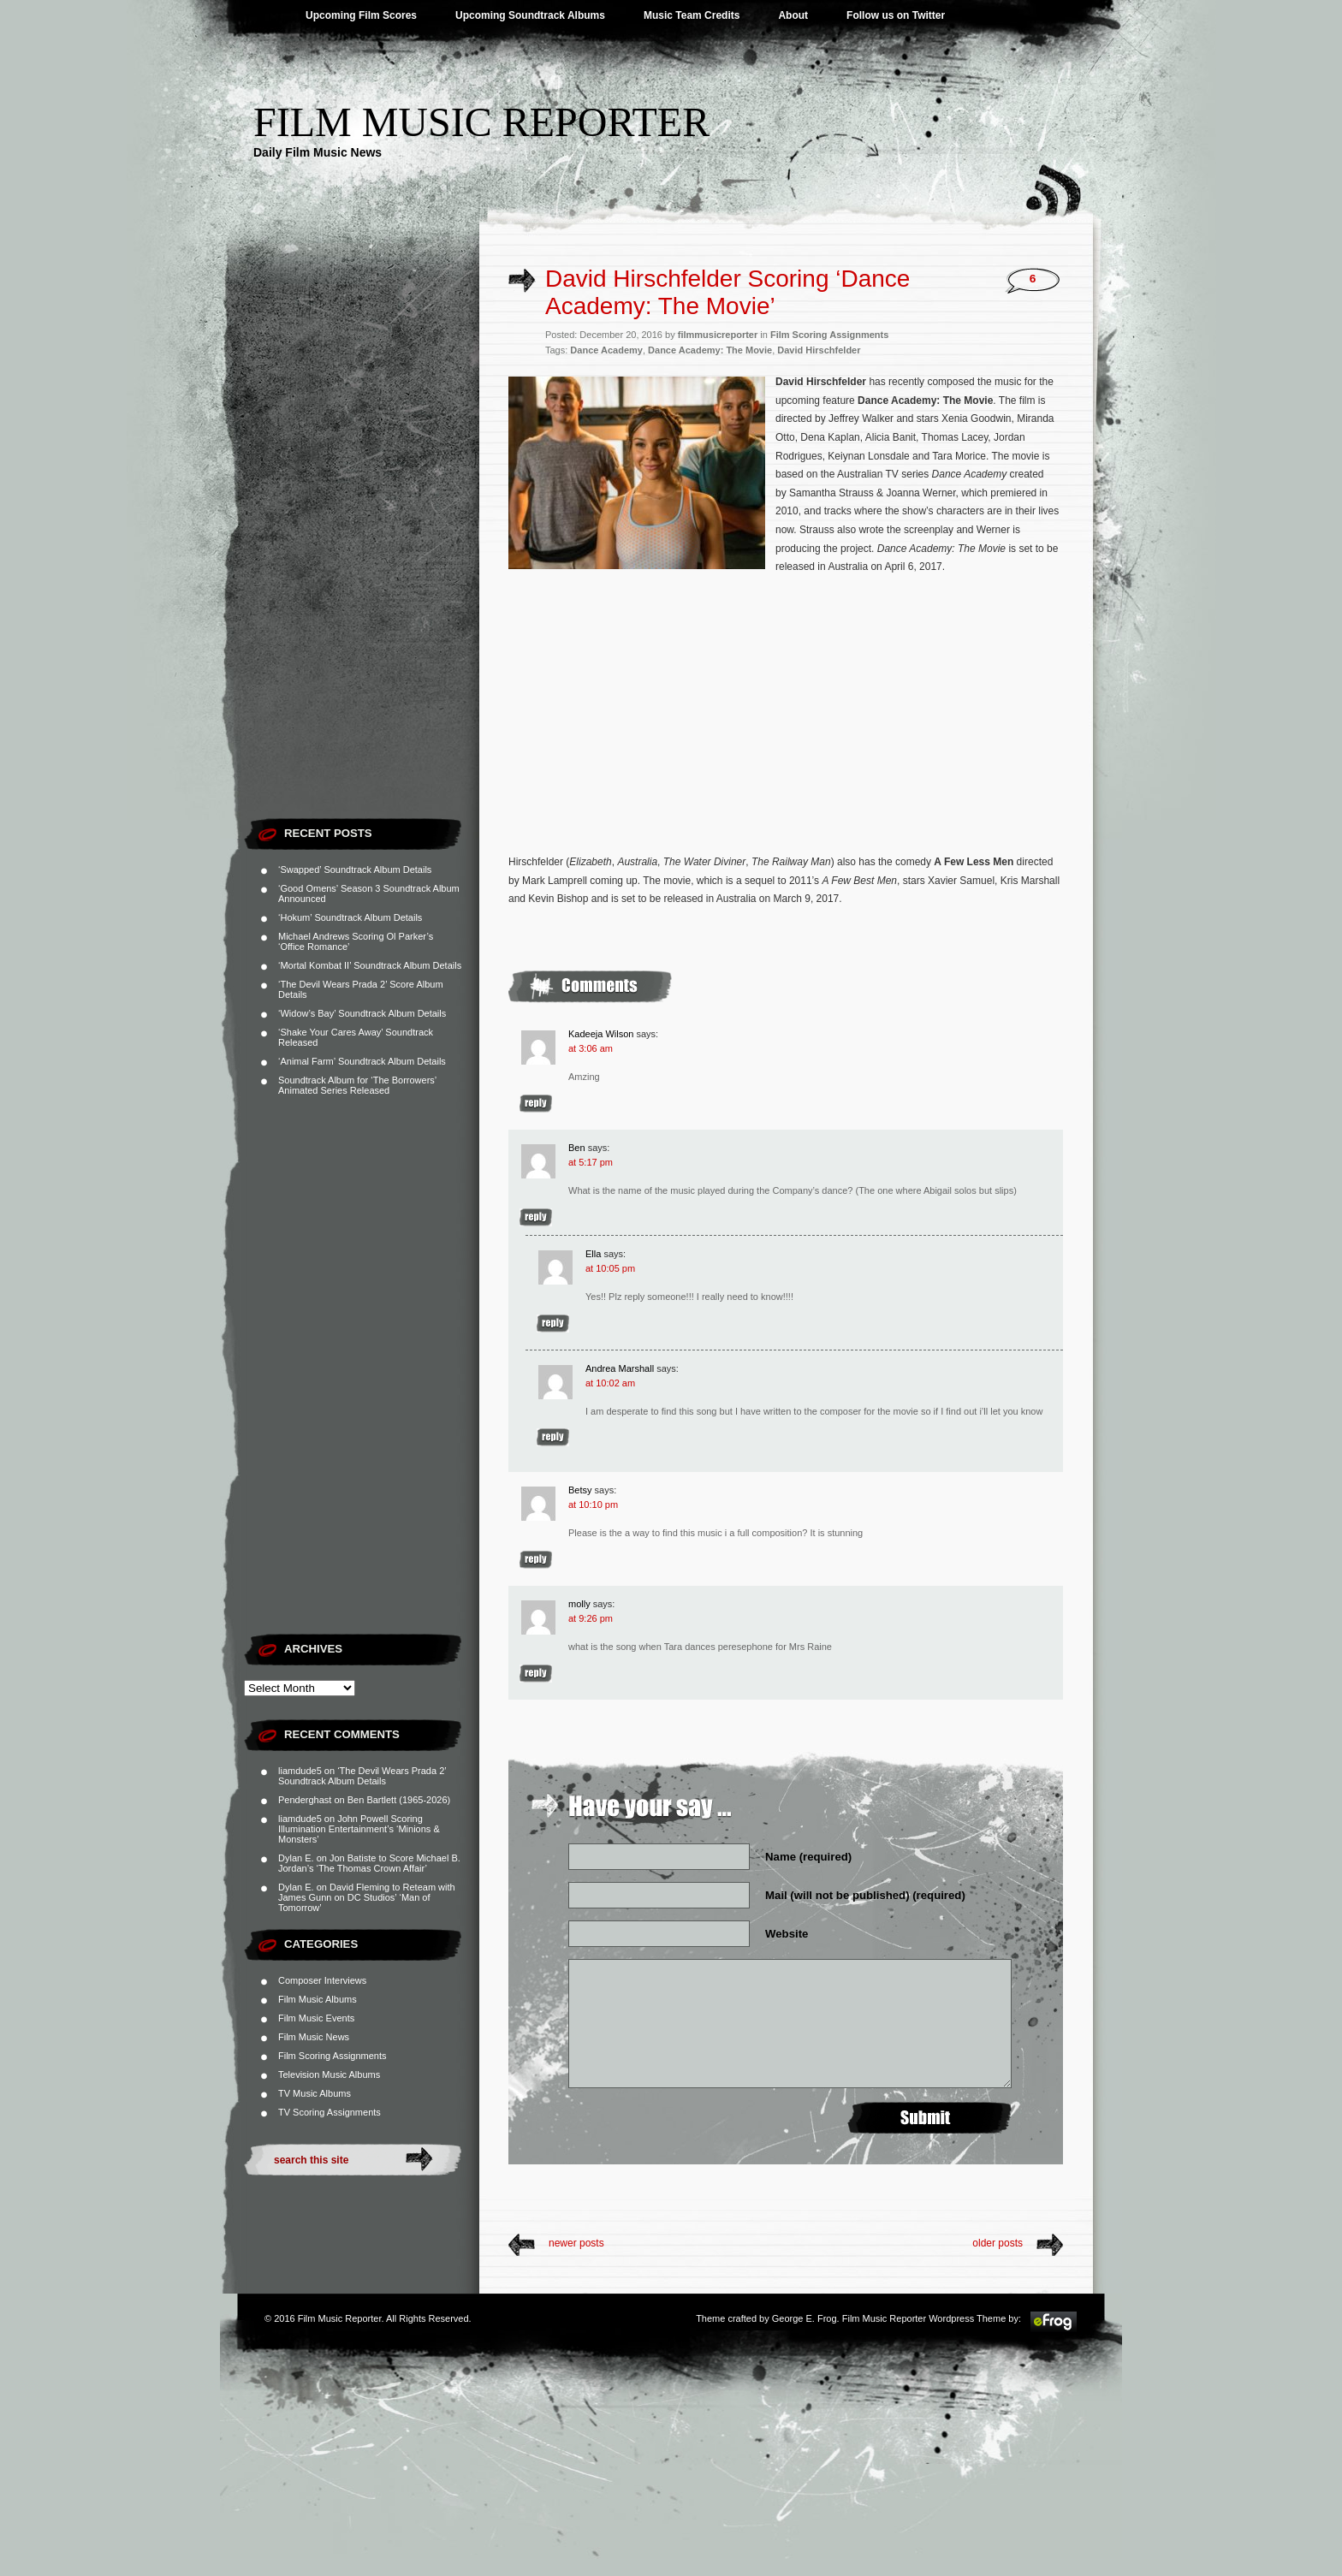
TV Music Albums (314, 2093)
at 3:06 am (590, 1048)
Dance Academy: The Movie (710, 350)
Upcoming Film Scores (361, 15)
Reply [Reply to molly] (536, 1674)
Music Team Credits (691, 15)
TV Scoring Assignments (329, 2112)
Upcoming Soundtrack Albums (530, 15)
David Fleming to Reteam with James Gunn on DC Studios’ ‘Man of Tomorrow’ (366, 1897)
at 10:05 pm (610, 1268)
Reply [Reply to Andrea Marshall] (553, 1437)
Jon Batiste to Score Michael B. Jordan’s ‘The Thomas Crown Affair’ (369, 1863)
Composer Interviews (322, 1980)
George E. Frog (804, 2318)
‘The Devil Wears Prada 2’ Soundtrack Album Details (362, 1776)
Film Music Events (316, 2018)
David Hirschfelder (818, 350)
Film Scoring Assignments (332, 2056)
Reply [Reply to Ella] (553, 1324)
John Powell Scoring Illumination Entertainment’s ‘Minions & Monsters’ (359, 1828)
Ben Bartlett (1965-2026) (398, 1800)
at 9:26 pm (590, 1618)
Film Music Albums (317, 1999)
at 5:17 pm (590, 1162)
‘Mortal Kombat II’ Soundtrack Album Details (369, 965)
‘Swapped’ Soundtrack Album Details (354, 869)
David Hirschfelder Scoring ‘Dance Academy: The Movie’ (727, 292)
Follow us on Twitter (895, 15)
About (793, 15)
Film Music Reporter (481, 122)
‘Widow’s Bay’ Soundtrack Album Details (362, 1013)
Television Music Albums (329, 2074)
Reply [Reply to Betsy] (536, 1560)
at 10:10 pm (593, 1504)
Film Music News (313, 2037)
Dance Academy (606, 350)
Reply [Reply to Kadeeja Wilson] (536, 1104)
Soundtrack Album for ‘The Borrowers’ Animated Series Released (357, 1085)
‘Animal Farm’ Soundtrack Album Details (362, 1061)
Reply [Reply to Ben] (536, 1217)
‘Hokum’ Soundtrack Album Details (350, 917)
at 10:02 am (610, 1383)
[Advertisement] (361, 552)
